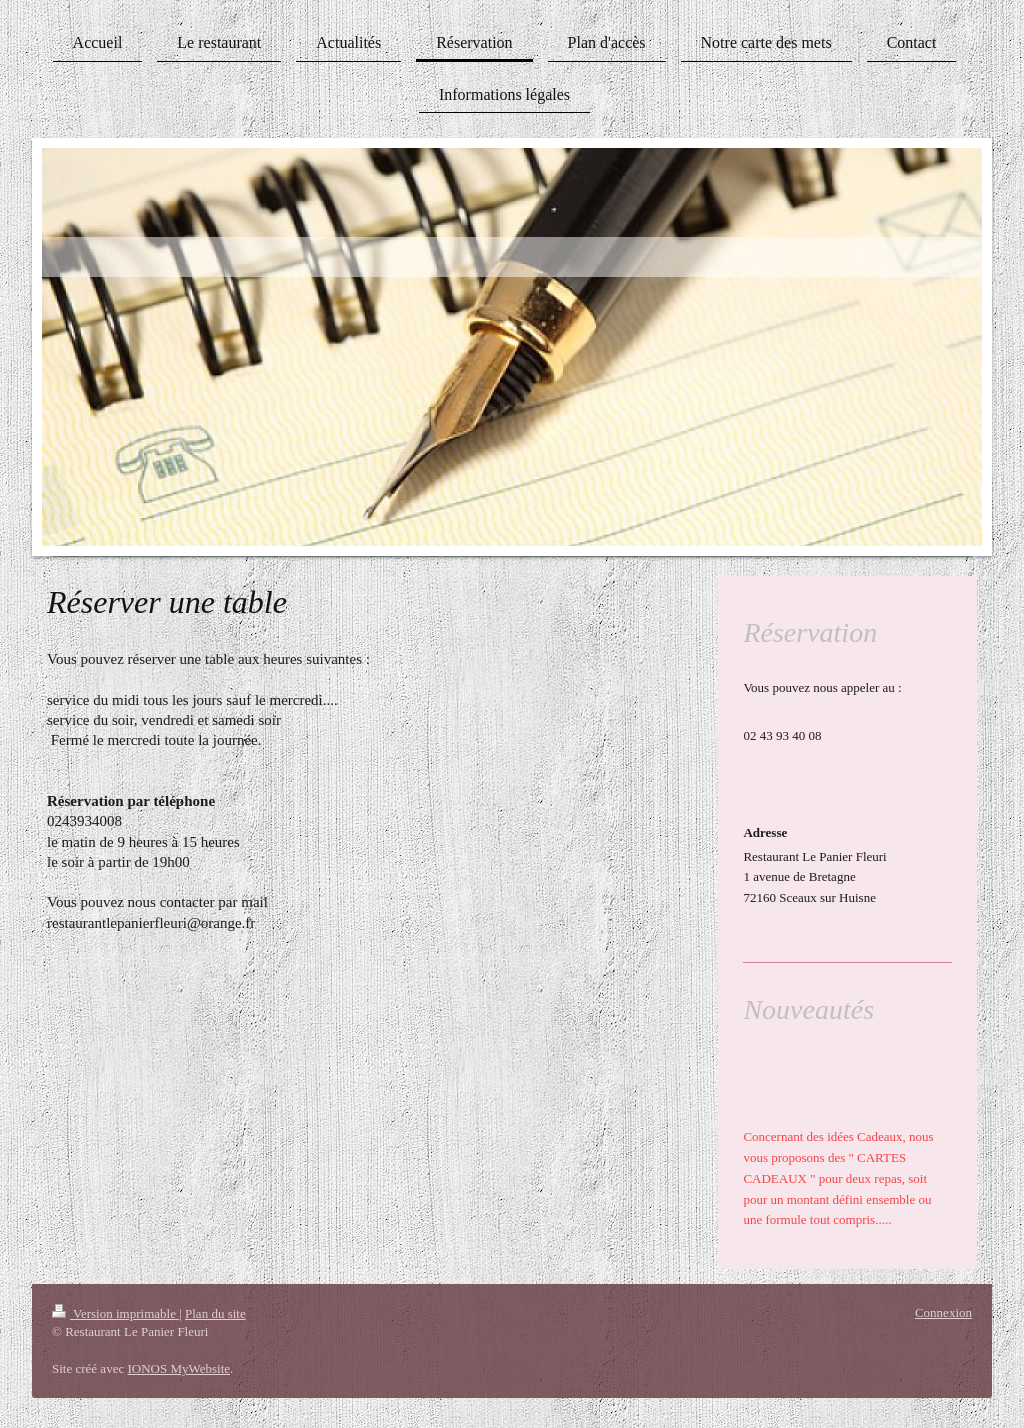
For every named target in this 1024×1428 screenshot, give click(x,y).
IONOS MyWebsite (178, 1368)
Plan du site (215, 1313)
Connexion (943, 1312)
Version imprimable (115, 1313)
